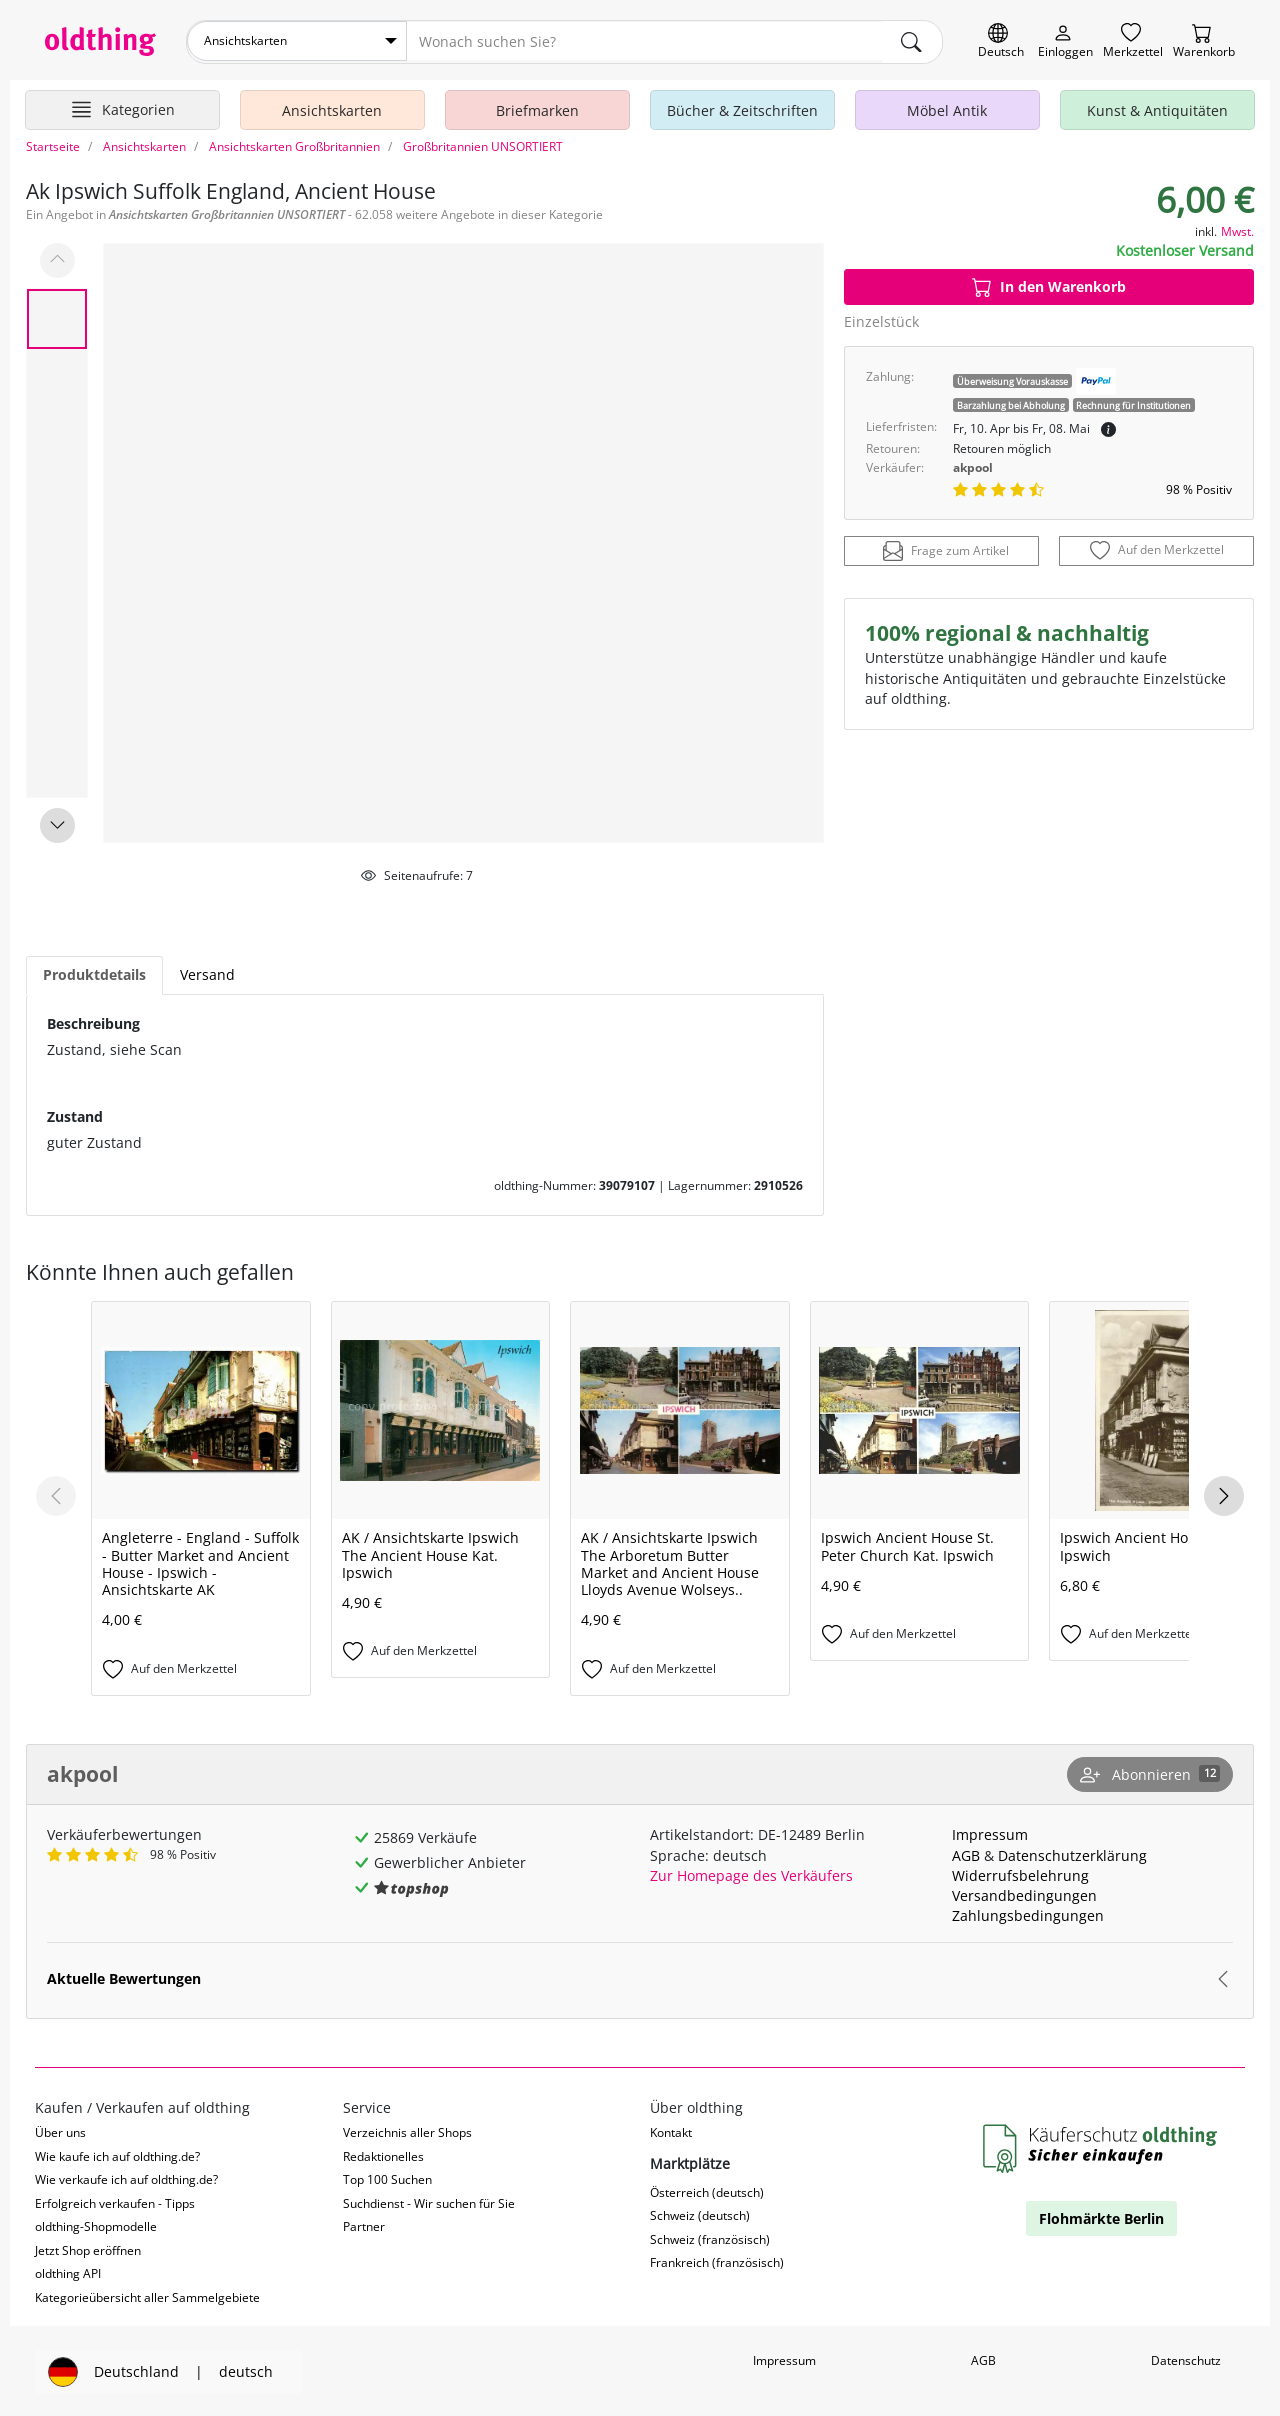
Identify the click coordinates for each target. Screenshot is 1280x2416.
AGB (966, 1853)
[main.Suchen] (912, 41)
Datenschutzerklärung (1072, 1853)
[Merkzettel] (1133, 41)
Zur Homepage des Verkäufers (751, 1873)
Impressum (990, 1833)
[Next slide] (57, 823)
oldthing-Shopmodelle (96, 2225)
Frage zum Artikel (946, 550)
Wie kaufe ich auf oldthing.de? (117, 2154)
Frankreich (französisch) (717, 2261)
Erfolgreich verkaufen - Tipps (115, 2201)
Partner (364, 2225)
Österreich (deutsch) (707, 2190)
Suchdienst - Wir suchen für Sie (429, 2201)
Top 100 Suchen (387, 2178)
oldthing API (68, 2272)
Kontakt (671, 2131)
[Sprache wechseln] (1001, 41)
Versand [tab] (207, 973)
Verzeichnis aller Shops (407, 2131)
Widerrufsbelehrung (1020, 1873)
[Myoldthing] (1065, 41)
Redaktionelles (383, 2154)
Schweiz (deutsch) (700, 2214)
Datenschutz (1186, 2358)
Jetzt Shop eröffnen (88, 2248)
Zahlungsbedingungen (1028, 1913)
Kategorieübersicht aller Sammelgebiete (147, 2295)
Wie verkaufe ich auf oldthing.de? (126, 2178)
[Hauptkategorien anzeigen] (122, 108)
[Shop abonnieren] (1150, 1773)
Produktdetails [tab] (94, 973)
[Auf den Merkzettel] (1156, 550)
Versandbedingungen (1024, 1893)
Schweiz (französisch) (710, 2237)
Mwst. (1237, 229)
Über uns (60, 2131)
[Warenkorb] (1204, 41)
